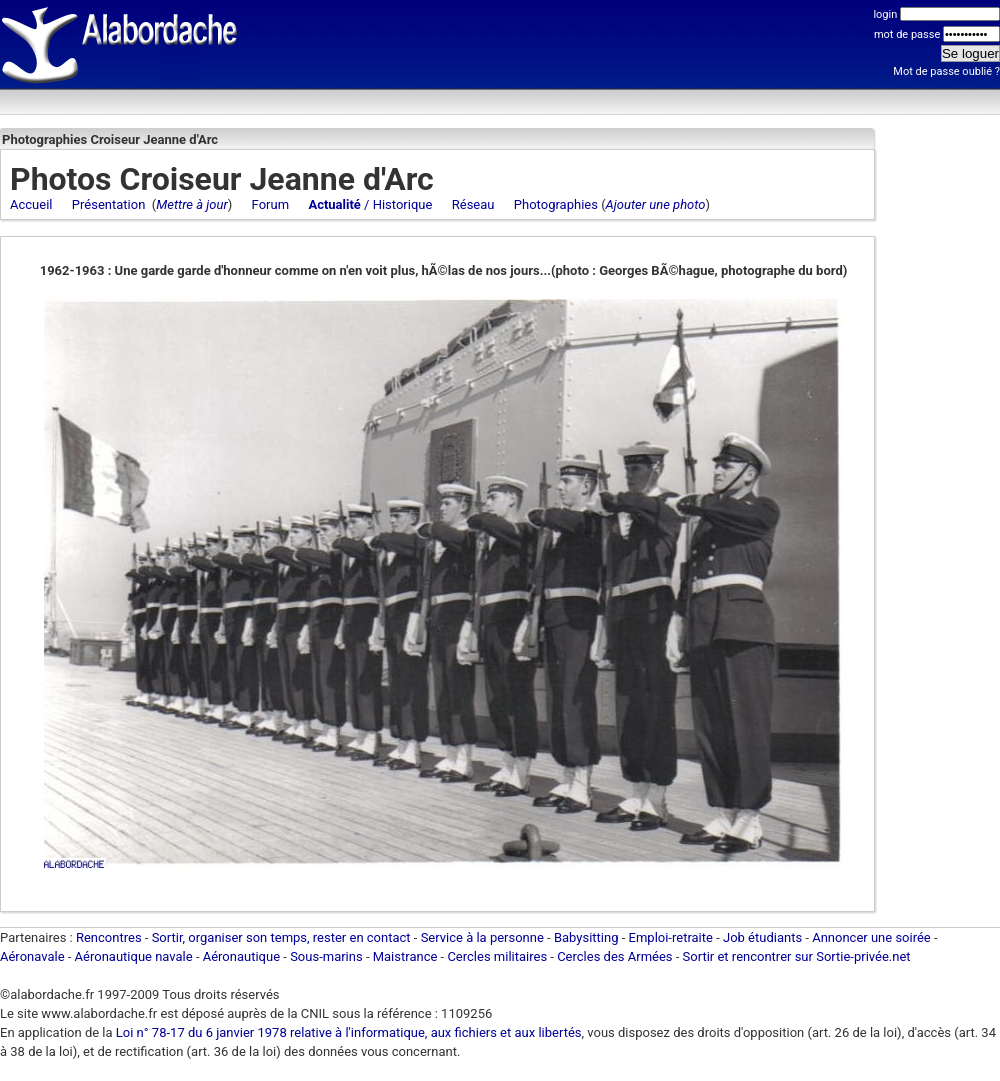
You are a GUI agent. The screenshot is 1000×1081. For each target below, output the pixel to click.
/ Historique (370, 204)
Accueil (31, 204)
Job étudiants (762, 937)
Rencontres (109, 937)
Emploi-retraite (671, 937)
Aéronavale (32, 956)
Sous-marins (326, 956)
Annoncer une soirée (871, 937)
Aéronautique (243, 956)
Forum (270, 204)
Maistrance (405, 956)
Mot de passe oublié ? (946, 71)
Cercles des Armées (614, 956)
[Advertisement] (940, 435)
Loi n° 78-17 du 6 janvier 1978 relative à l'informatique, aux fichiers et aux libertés (347, 1032)
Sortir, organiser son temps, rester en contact (281, 937)
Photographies (556, 204)
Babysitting (586, 937)
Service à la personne (482, 937)
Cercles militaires (497, 956)
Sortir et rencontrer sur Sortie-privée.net (797, 956)
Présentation (109, 204)
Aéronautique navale (134, 956)
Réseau (473, 204)
